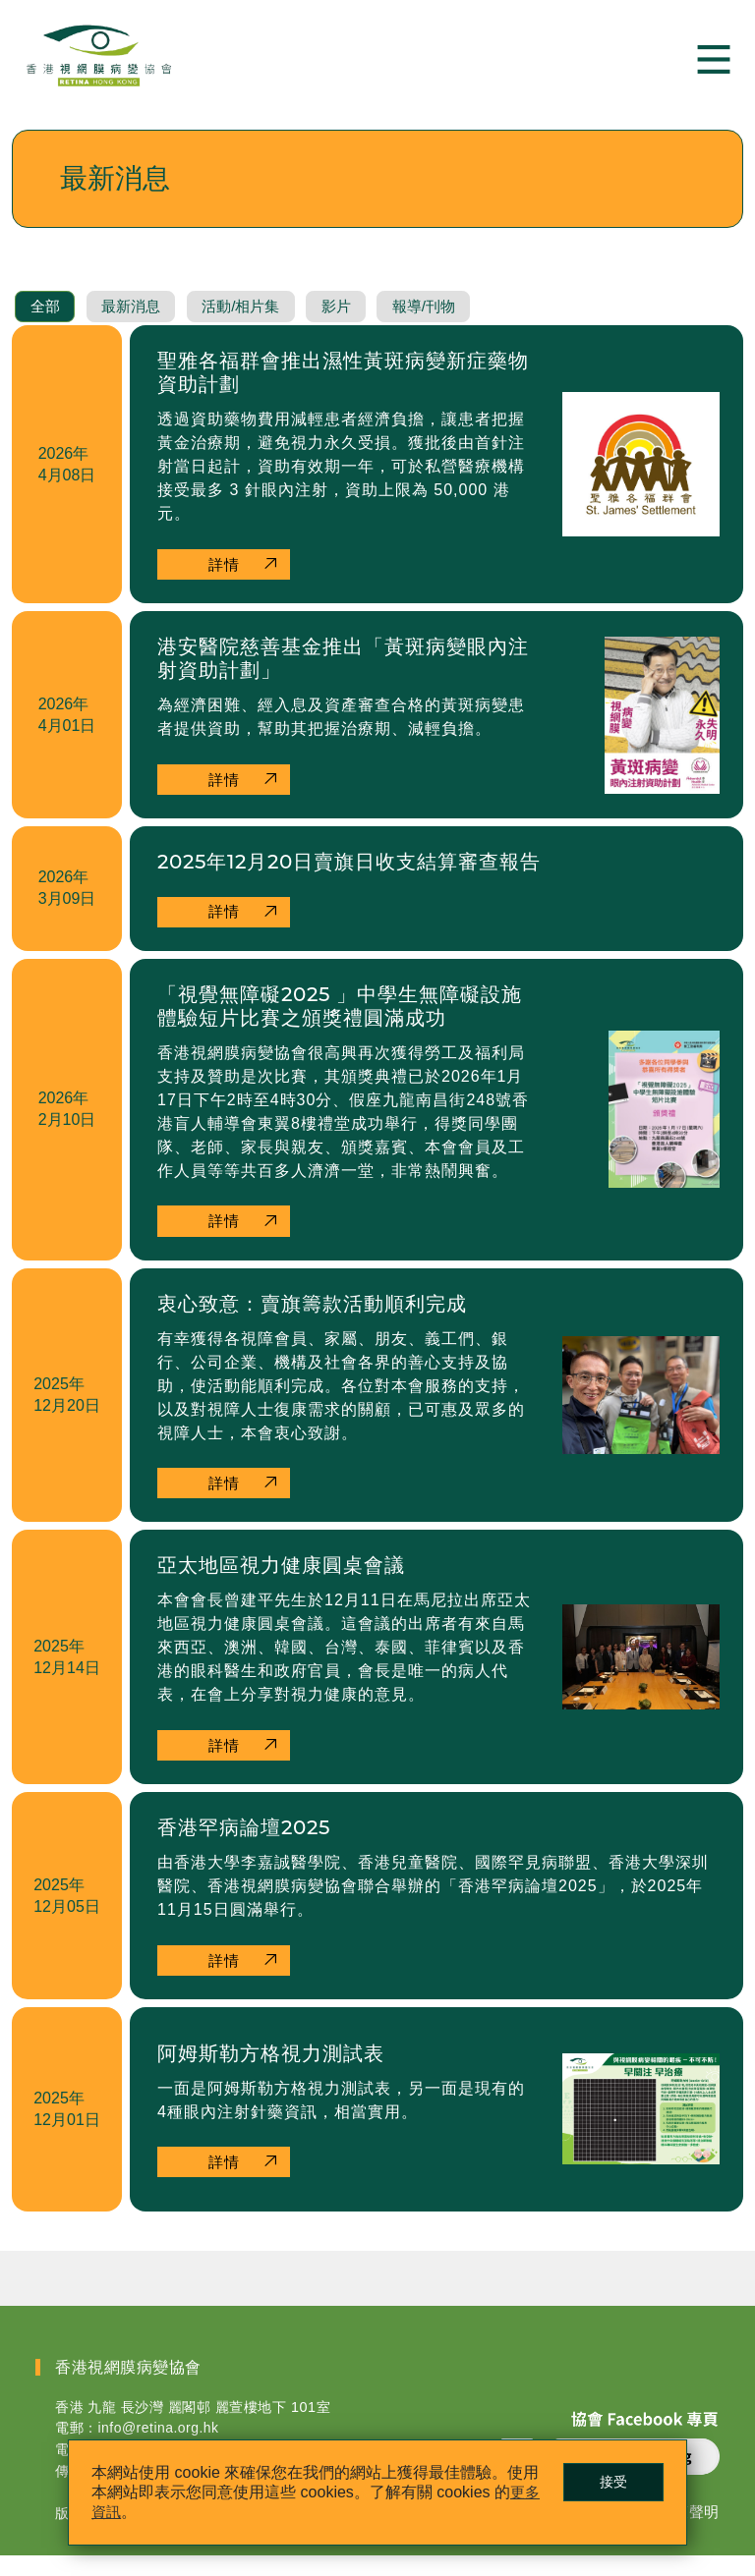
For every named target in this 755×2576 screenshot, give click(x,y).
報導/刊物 (457, 318)
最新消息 (140, 318)
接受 (604, 2480)
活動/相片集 (259, 318)
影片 (362, 318)
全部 (48, 318)
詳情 (226, 577)
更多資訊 (131, 2509)
